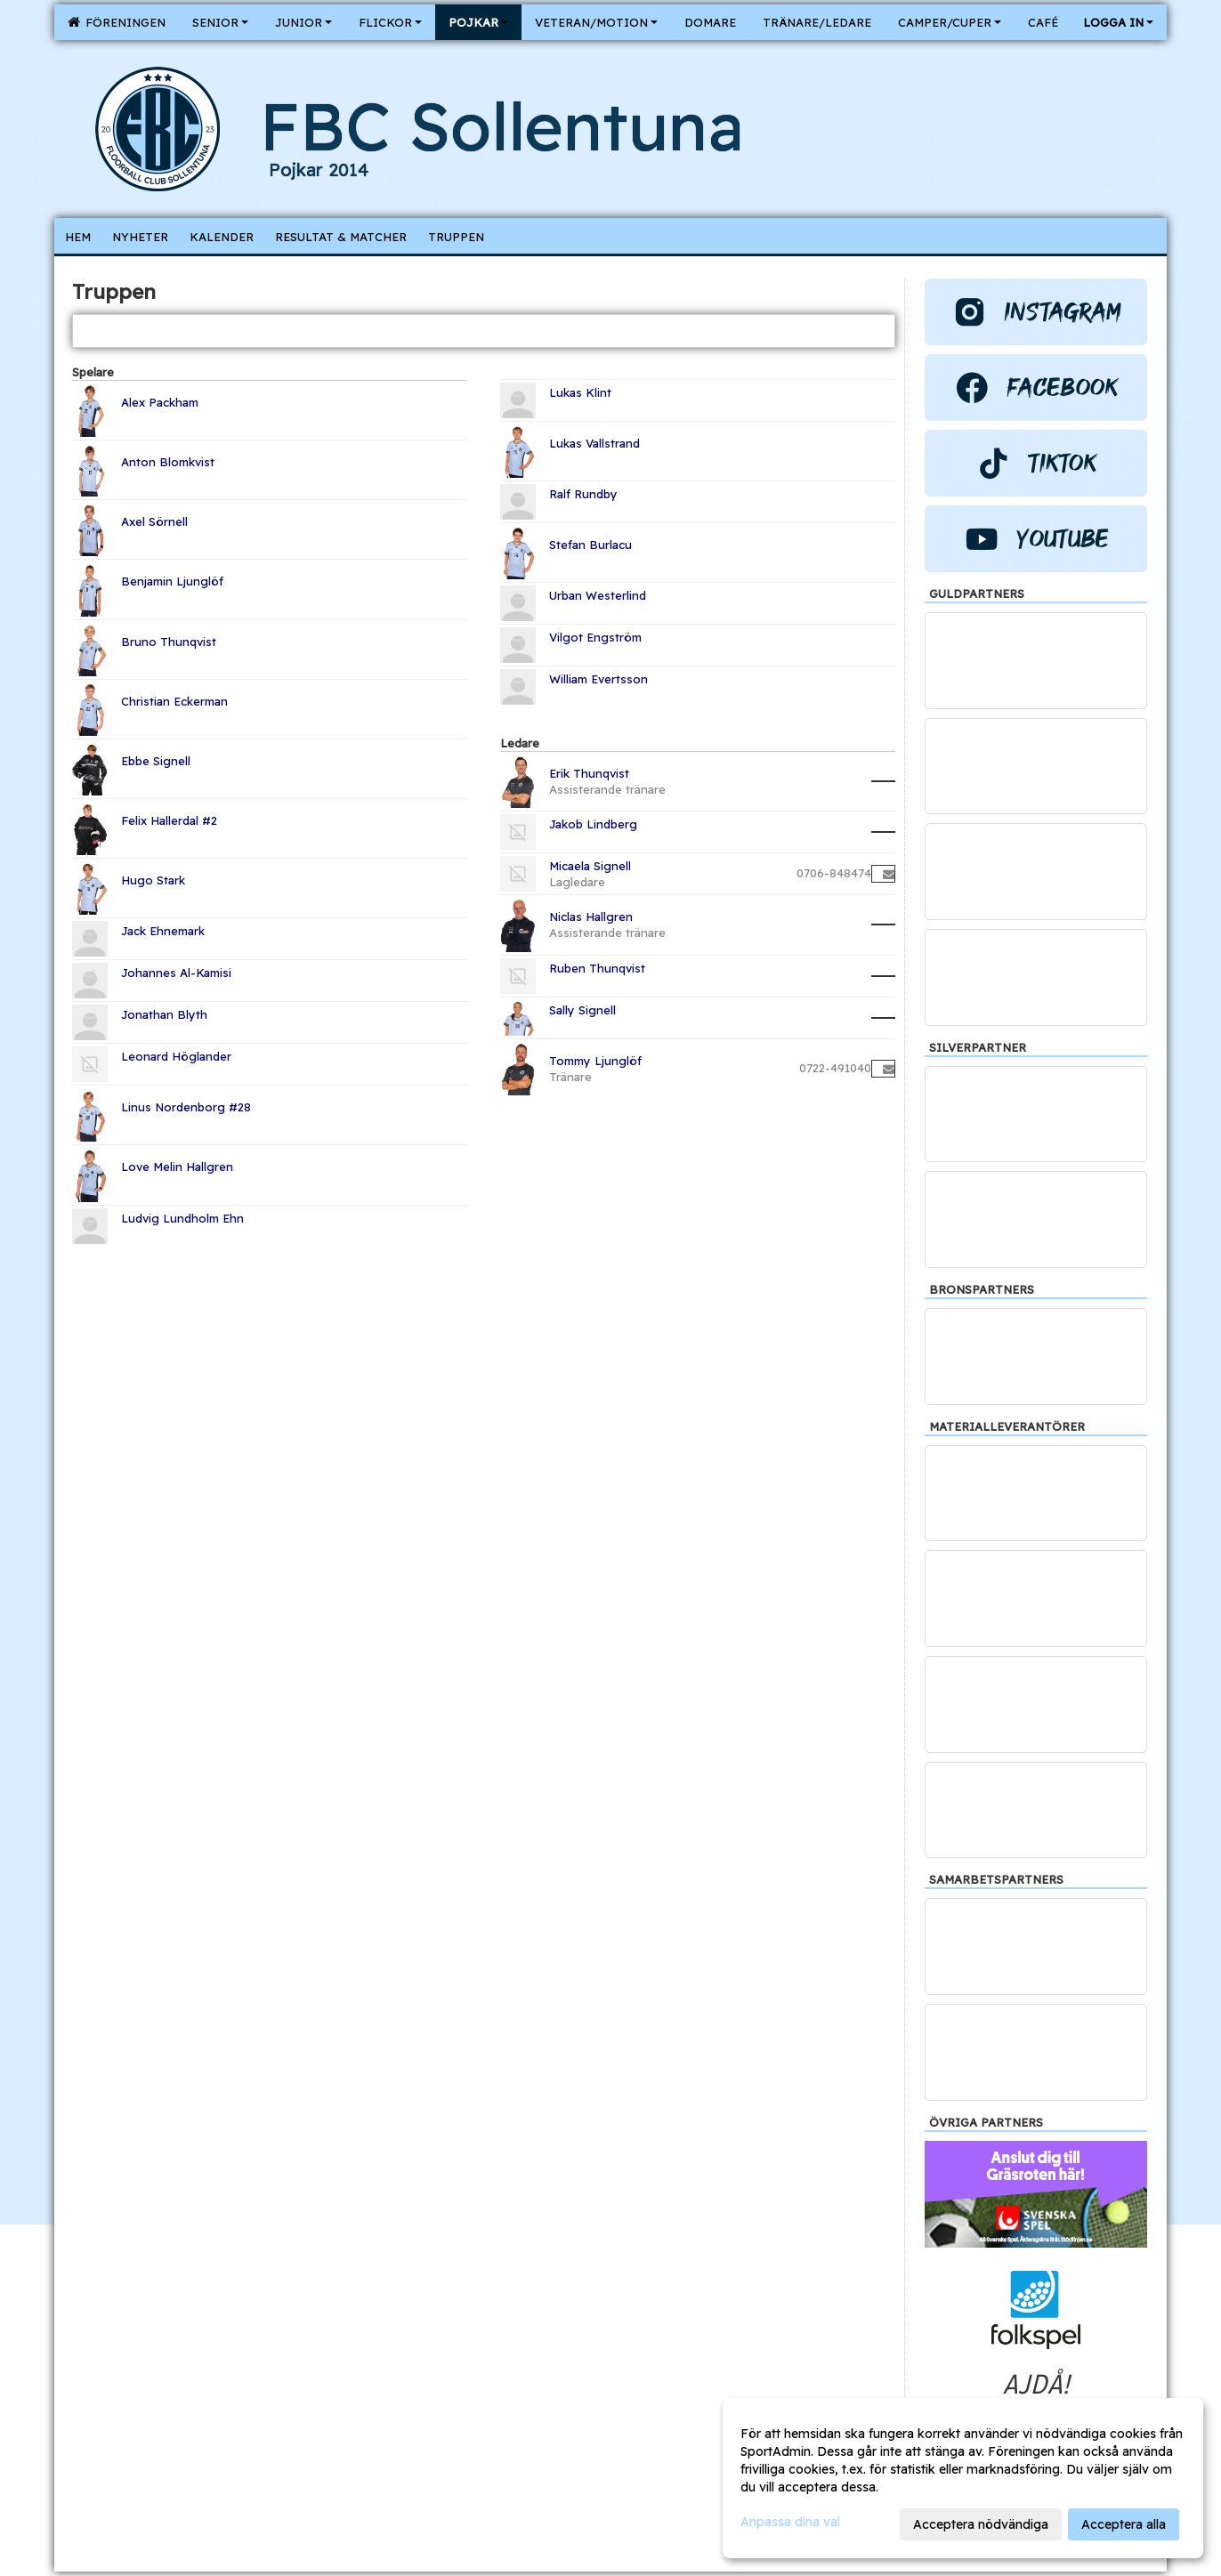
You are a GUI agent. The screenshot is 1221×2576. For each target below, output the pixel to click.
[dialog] (963, 2478)
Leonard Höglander (176, 1056)
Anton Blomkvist (167, 462)
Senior (220, 22)
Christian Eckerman (174, 701)
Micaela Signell (590, 866)
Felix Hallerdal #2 (169, 820)
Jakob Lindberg (593, 824)
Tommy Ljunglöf (595, 1061)
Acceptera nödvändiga (980, 2524)
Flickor (390, 22)
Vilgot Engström (595, 637)
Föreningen (117, 22)
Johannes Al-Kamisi (176, 972)
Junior (303, 22)
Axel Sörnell (154, 521)
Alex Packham (159, 402)
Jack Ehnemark (163, 931)
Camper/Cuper (949, 22)
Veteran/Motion (596, 22)
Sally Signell (582, 1010)
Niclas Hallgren (591, 916)
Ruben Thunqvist (597, 968)
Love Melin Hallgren (177, 1166)
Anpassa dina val (790, 2522)
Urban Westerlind (597, 595)
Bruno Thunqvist (168, 641)
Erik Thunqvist (589, 773)
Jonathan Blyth (164, 1014)
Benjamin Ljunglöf (172, 581)
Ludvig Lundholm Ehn (182, 1218)
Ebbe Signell (155, 761)
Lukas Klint (580, 392)
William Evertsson (598, 679)
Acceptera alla (1123, 2524)
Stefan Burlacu (590, 544)
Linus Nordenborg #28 (186, 1107)
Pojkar (478, 22)
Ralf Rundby (583, 494)
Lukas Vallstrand (594, 443)
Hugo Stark (153, 880)
